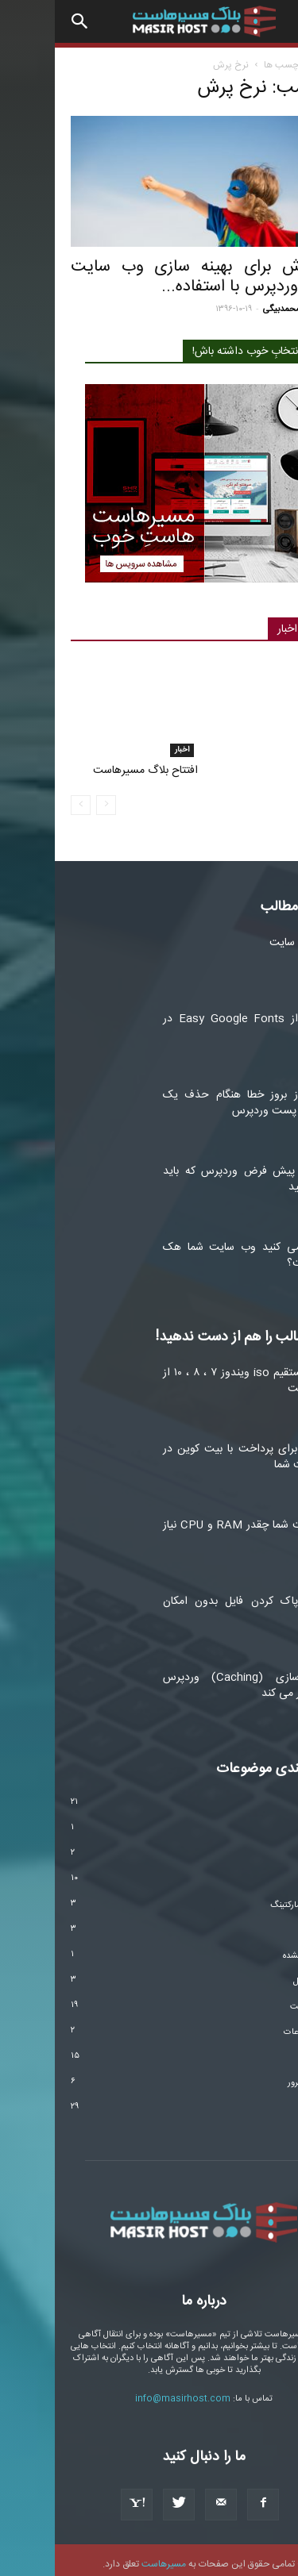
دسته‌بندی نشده (255, 1949)
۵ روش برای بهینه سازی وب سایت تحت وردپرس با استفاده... (149, 277)
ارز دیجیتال (262, 1847)
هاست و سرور (257, 2076)
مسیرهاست (109, 2557)
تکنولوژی (266, 1924)
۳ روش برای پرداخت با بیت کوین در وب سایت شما (195, 1449)
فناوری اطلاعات (255, 2025)
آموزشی (268, 1797)
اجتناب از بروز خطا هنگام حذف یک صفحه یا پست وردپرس (195, 1095)
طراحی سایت (258, 2000)
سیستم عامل (260, 1974)
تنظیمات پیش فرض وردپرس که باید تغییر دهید (195, 1172)
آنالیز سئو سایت (248, 935)
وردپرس (268, 2101)
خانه (273, 65)
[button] (25, 21)
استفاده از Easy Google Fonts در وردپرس (195, 1019)
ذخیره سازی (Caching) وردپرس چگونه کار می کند (195, 1678)
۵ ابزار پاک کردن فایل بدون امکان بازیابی (195, 1602)
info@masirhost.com (128, 2392)
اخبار (127, 742)
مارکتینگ (259, 239)
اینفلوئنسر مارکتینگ (248, 1898)
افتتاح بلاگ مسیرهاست (90, 763)
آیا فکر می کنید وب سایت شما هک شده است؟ (195, 1248)
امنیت (271, 1873)
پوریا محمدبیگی (236, 309)
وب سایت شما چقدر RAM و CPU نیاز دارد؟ (195, 1526)
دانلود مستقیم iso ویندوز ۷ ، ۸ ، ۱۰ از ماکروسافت (195, 1373)
